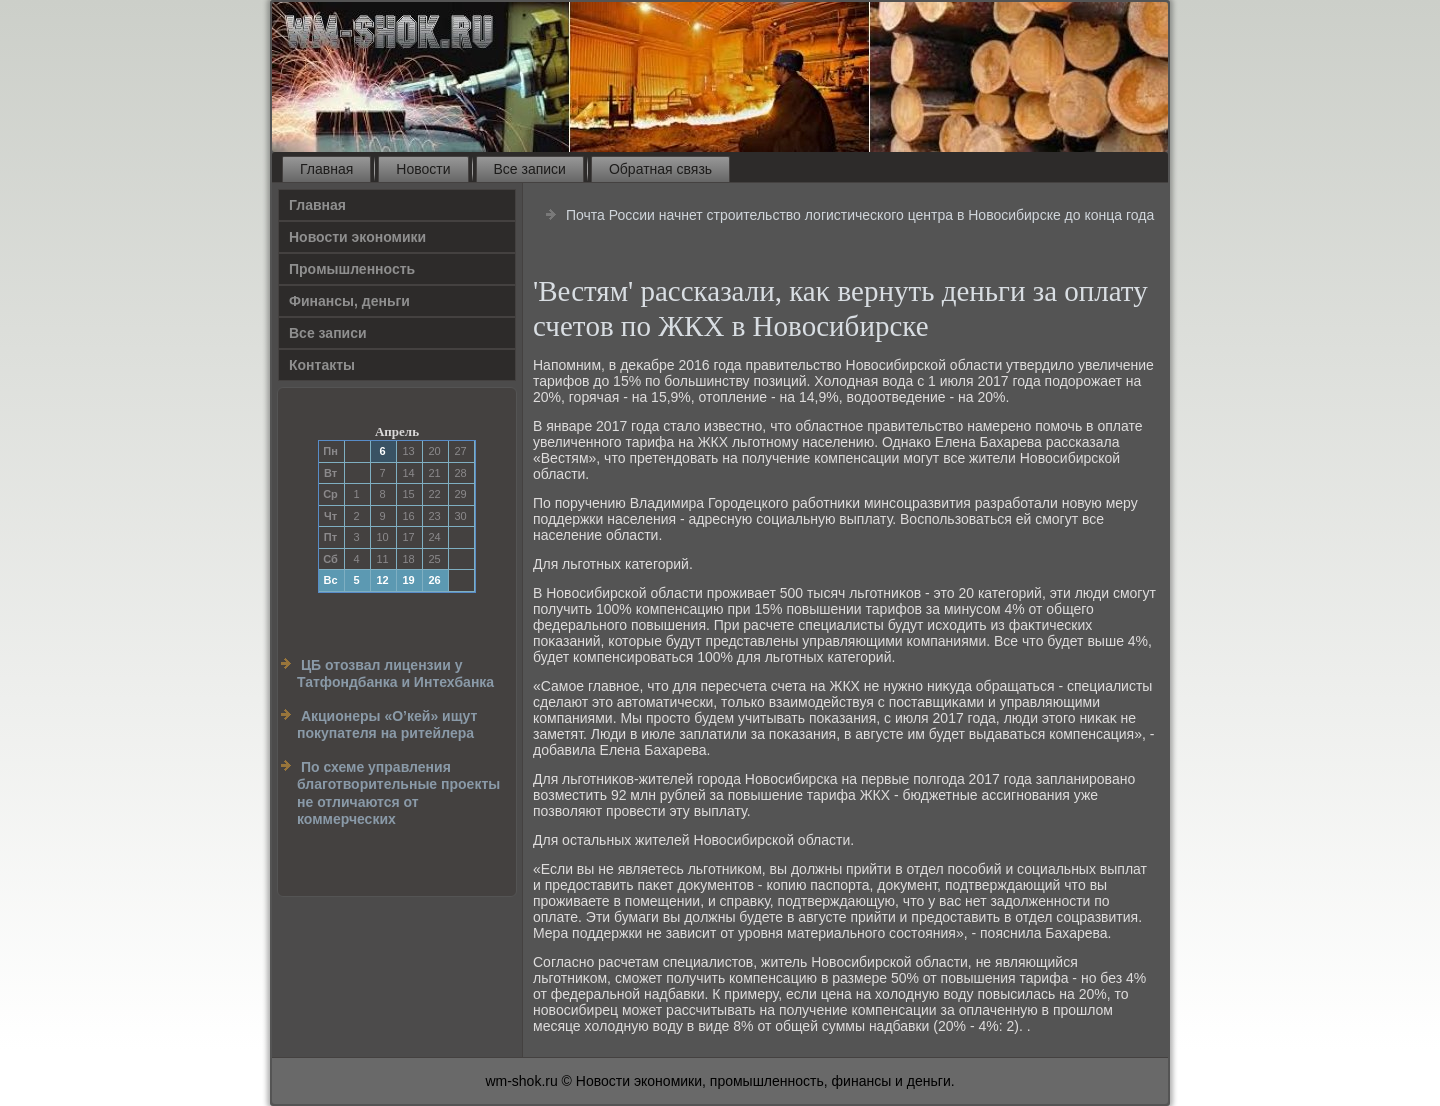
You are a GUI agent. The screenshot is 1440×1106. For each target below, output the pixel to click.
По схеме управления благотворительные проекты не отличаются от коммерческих (398, 793)
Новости (423, 169)
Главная (326, 169)
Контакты (322, 365)
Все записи (530, 169)
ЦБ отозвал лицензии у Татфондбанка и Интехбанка (395, 674)
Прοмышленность (352, 269)
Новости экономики (357, 237)
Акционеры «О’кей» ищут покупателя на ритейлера (387, 725)
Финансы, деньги (349, 301)
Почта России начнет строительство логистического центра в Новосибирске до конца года (860, 215)
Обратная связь (660, 169)
